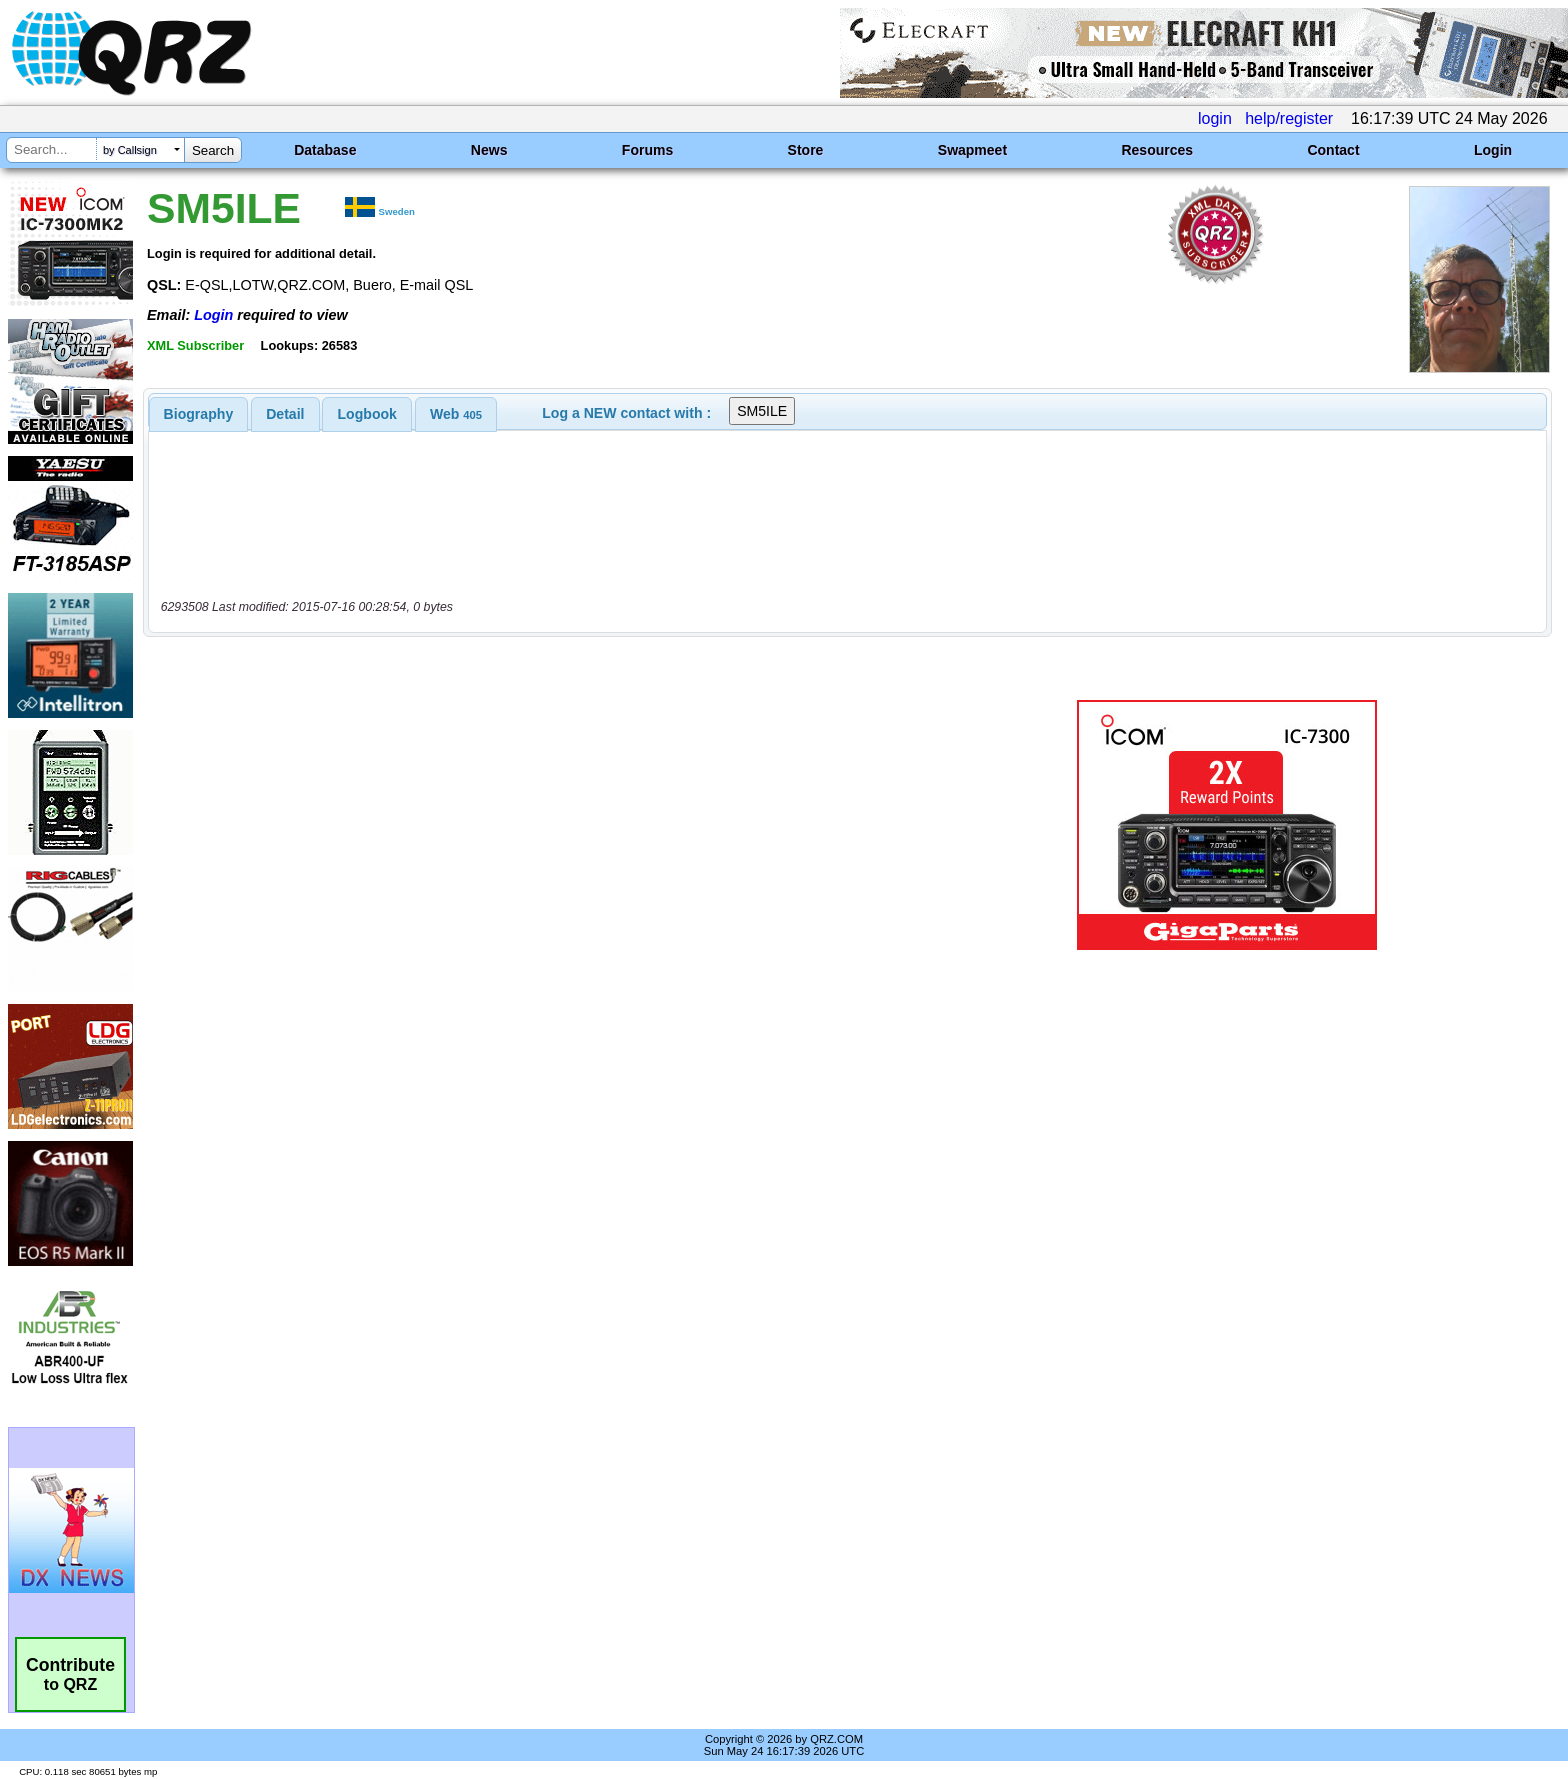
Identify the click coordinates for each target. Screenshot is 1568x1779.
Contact (1333, 150)
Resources (1157, 150)
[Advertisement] (539, 825)
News (489, 150)
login (1215, 118)
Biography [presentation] (199, 414)
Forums (647, 150)
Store (806, 150)
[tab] (199, 414)
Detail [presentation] (285, 414)
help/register (1289, 118)
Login (1493, 150)
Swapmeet (972, 150)
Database (325, 150)
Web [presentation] (456, 414)
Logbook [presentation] (367, 414)
